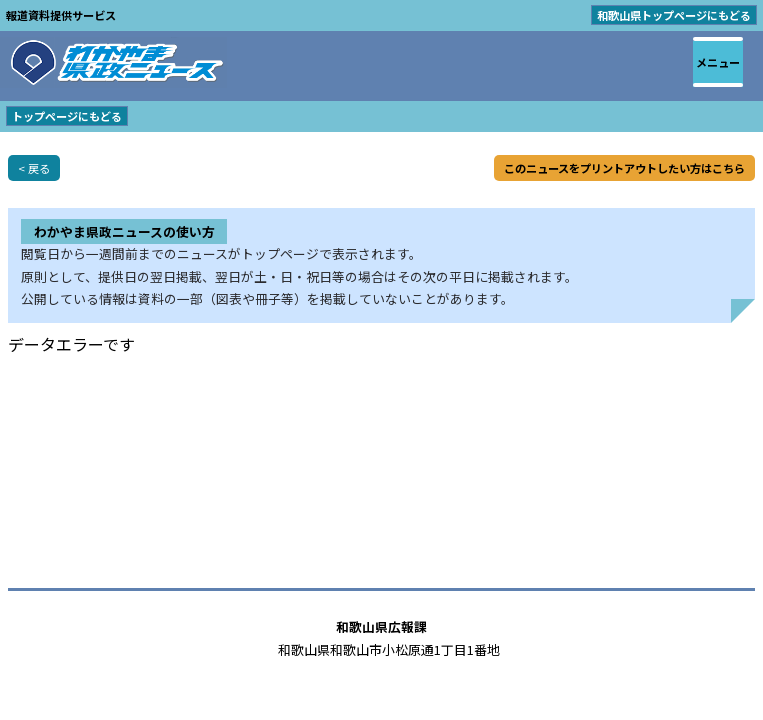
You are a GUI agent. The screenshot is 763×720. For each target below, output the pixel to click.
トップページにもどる (67, 116)
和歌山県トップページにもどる (674, 15)
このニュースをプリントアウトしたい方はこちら (624, 168)
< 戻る (34, 168)
